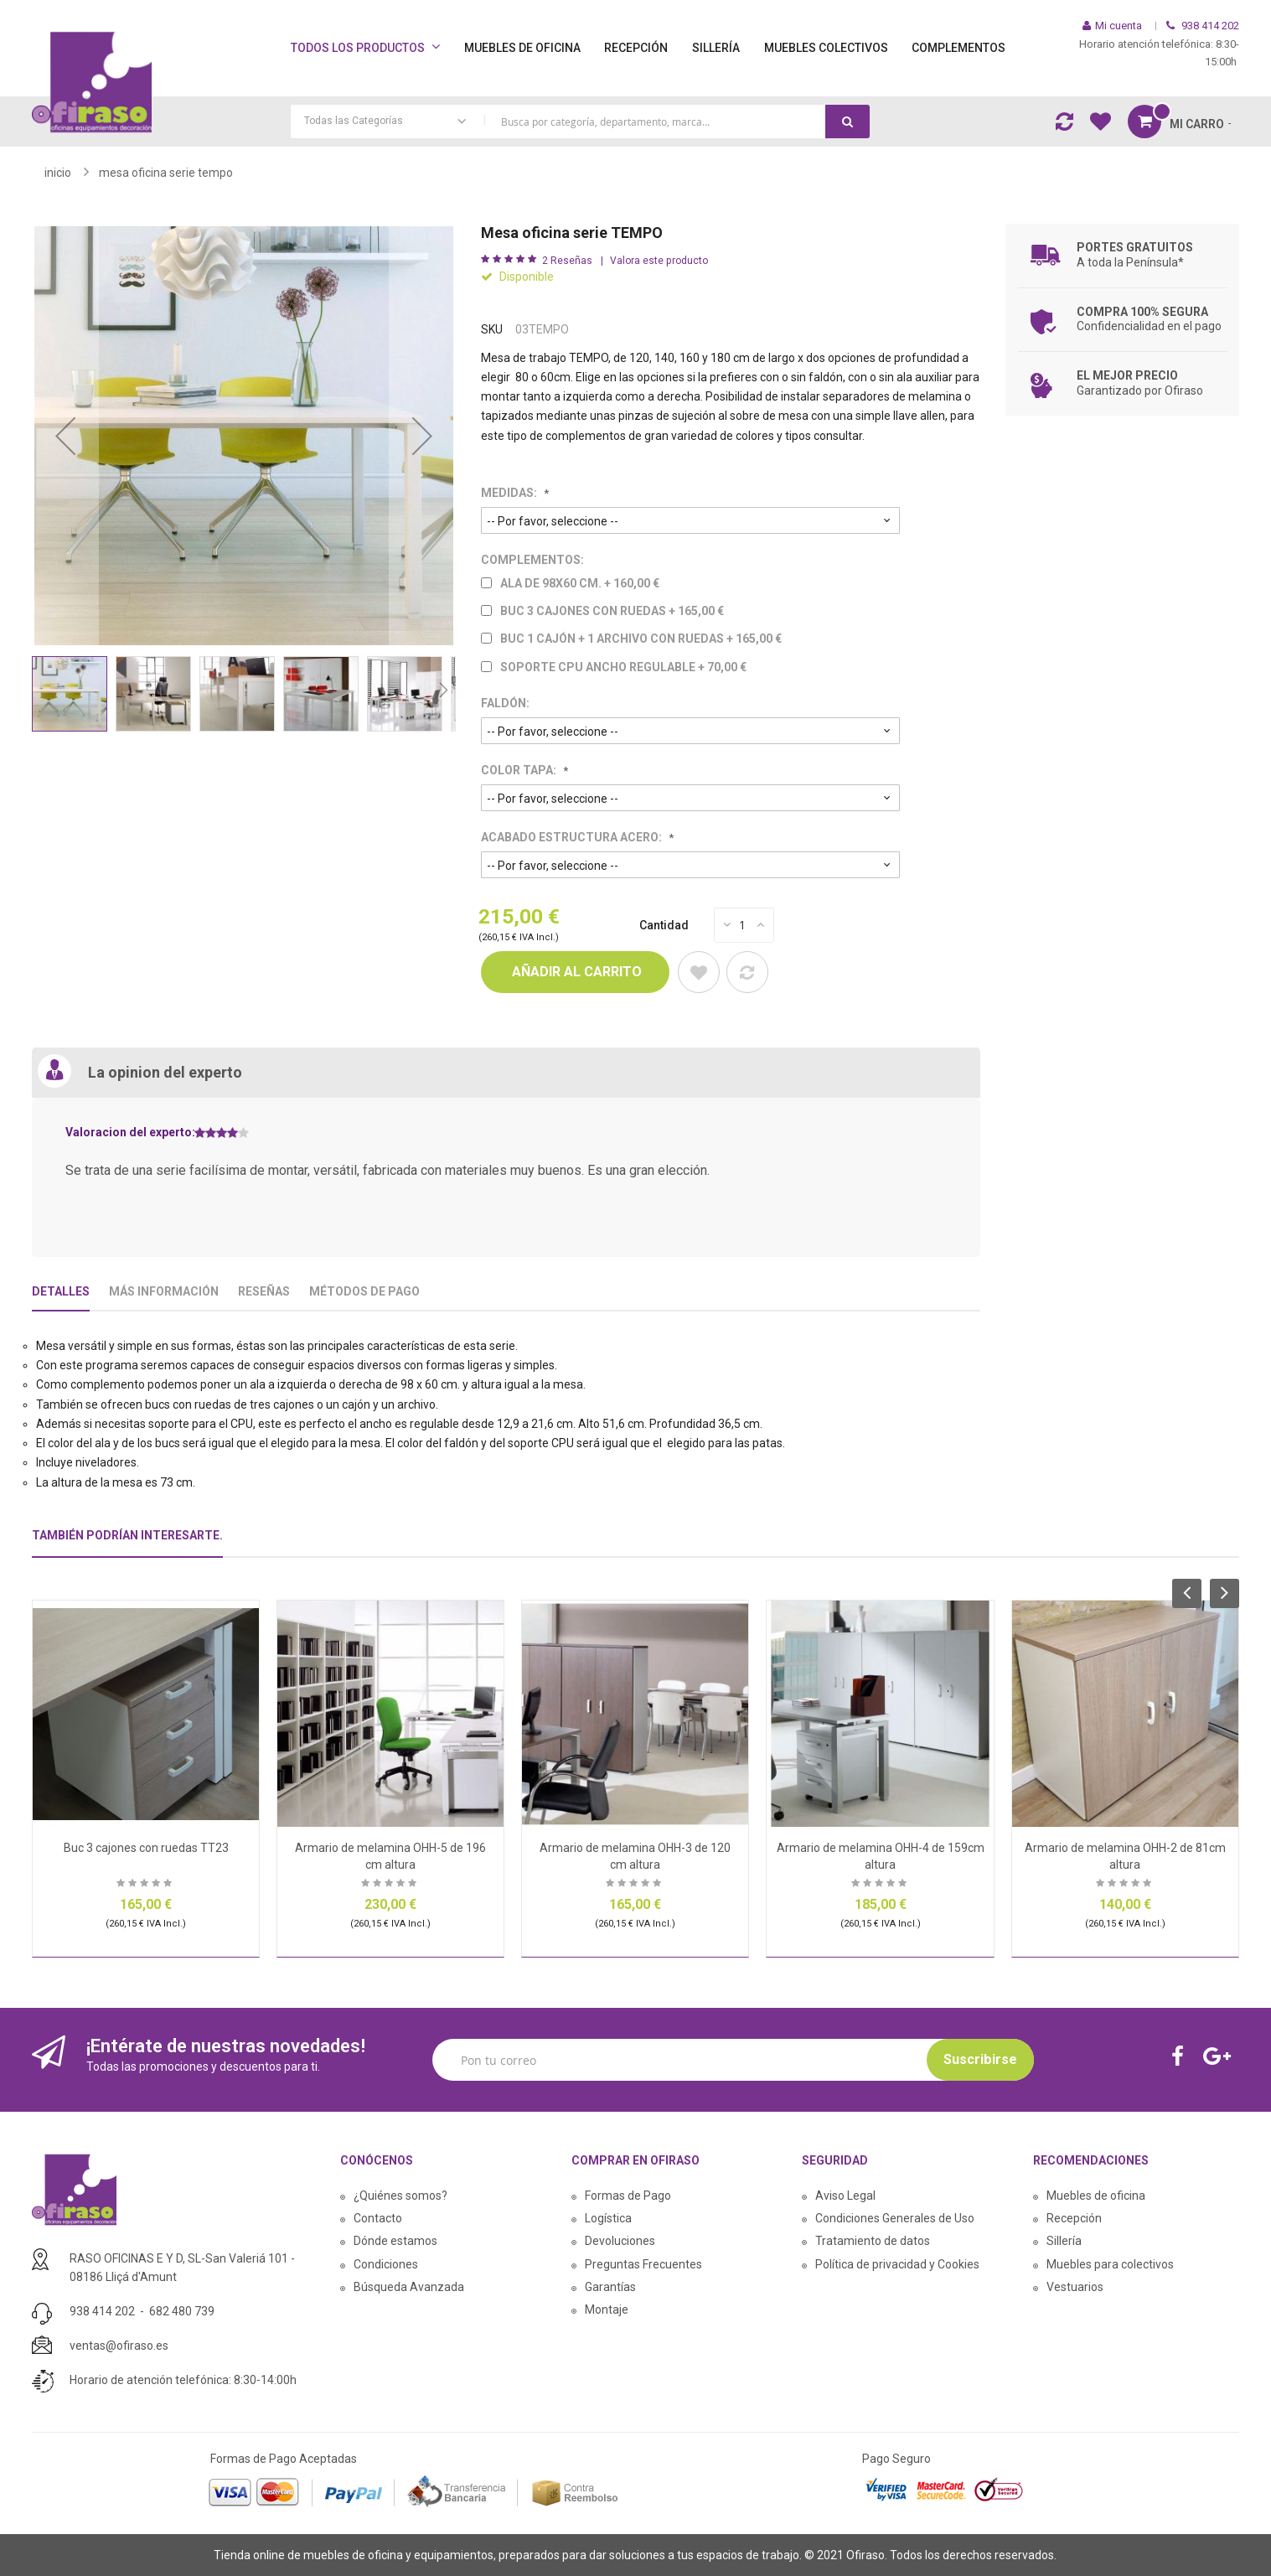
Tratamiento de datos (872, 2241)
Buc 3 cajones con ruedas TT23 (146, 1847)
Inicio (57, 172)
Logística (608, 2218)
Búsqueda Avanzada (409, 2287)
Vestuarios (1074, 2287)
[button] (65, 436)
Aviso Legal (845, 2195)
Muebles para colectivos (1110, 2264)
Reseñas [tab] (264, 1291)
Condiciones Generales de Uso (894, 2218)
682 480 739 (181, 2311)
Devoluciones (620, 2241)
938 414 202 (102, 2311)
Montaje (606, 2309)
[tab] (127, 1542)
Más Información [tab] (164, 1291)
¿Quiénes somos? (400, 2195)
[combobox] (580, 121)
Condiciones (386, 2264)
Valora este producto (659, 260)
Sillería (1064, 2241)
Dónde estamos (395, 2241)
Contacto (378, 2218)
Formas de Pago (628, 2195)
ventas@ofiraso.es (119, 2345)
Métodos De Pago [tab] (364, 1291)
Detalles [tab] (61, 1291)
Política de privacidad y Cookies (897, 2264)
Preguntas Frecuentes (643, 2264)
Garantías (610, 2287)
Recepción (1074, 2218)
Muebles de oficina (1095, 2195)
